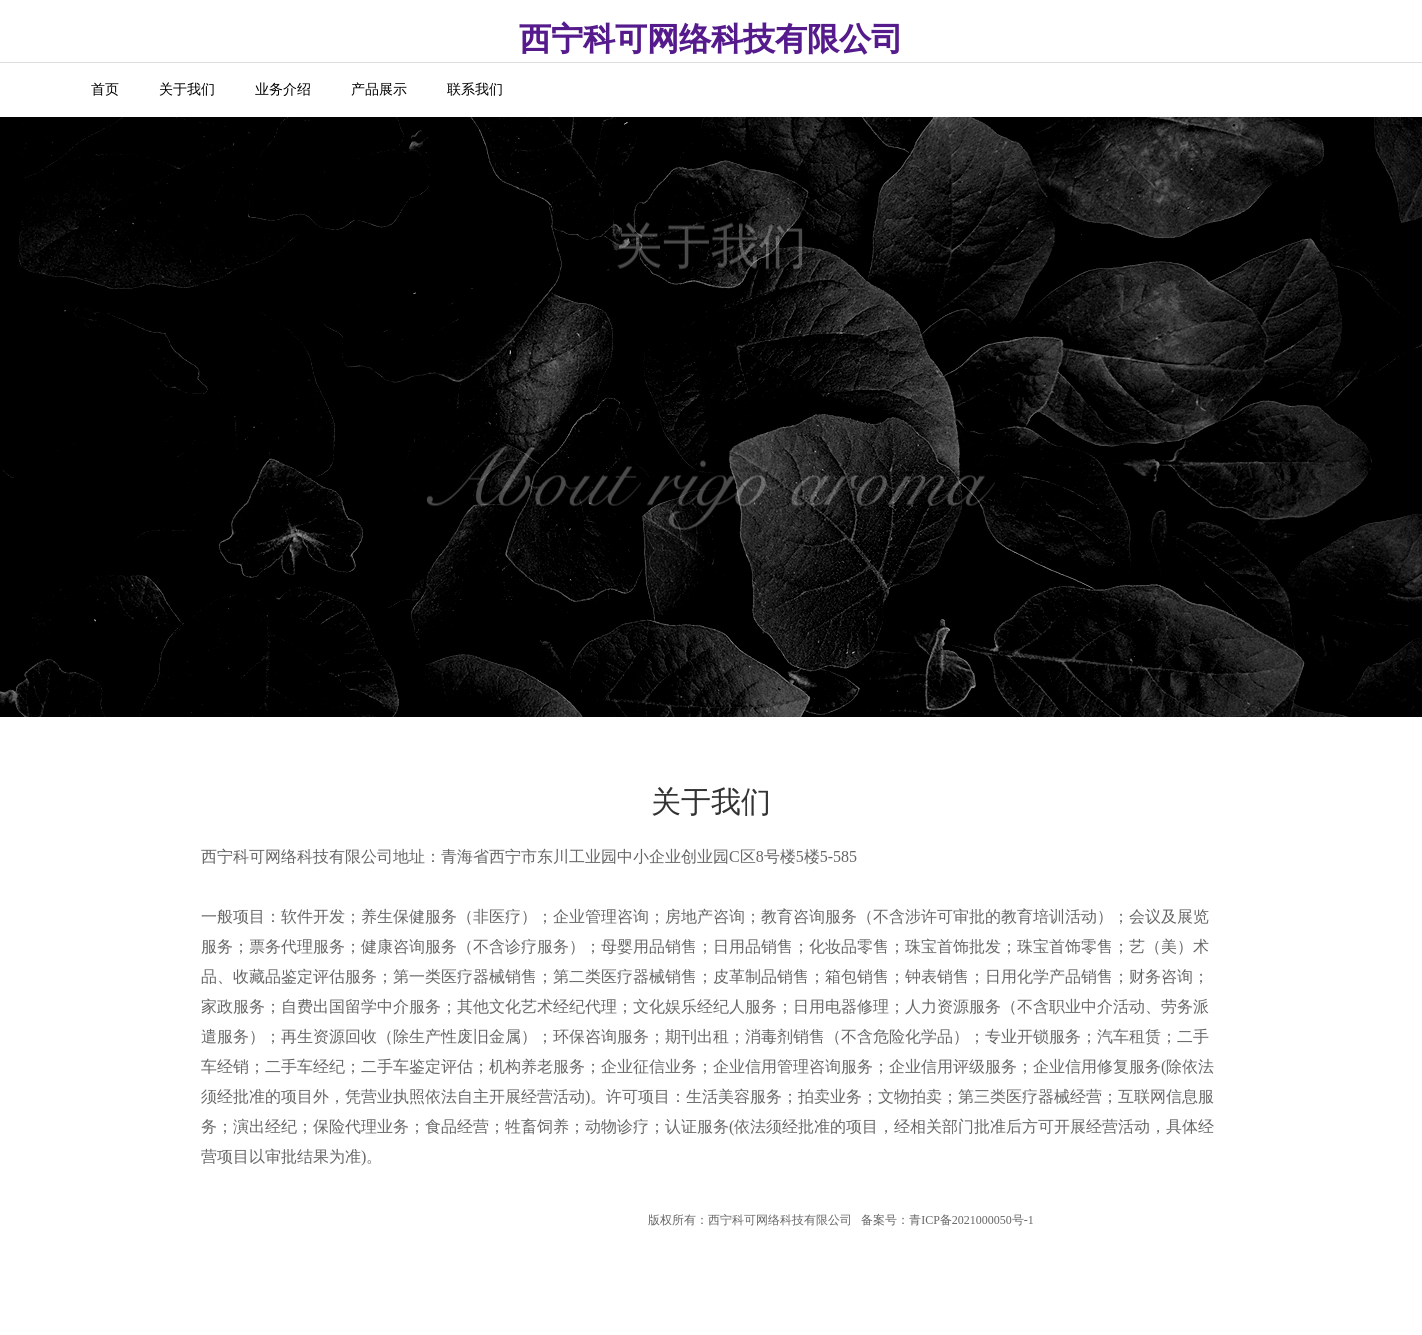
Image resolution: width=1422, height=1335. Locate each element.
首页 (105, 89)
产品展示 (379, 89)
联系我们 (475, 89)
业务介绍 (283, 89)
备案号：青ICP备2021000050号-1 (947, 1220)
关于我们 (187, 89)
